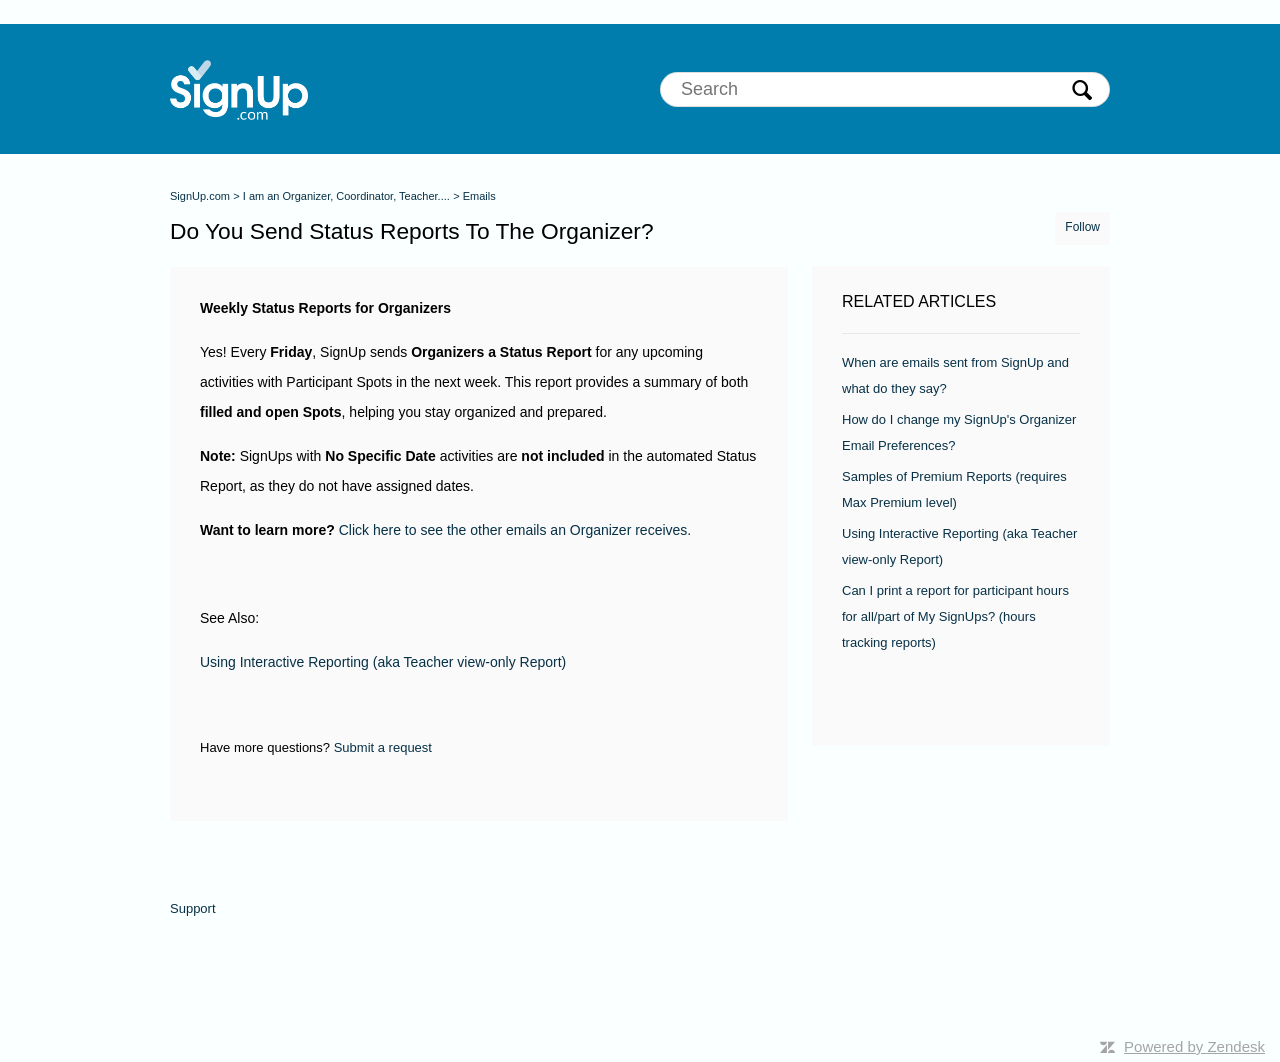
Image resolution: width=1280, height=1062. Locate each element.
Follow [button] (1082, 227)
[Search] (885, 89)
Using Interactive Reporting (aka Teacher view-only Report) (383, 662)
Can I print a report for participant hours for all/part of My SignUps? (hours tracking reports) (955, 616)
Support (193, 908)
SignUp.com (200, 196)
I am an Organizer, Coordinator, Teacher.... (346, 196)
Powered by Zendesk (1194, 1046)
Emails (479, 196)
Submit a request (383, 747)
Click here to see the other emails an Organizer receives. (515, 530)
